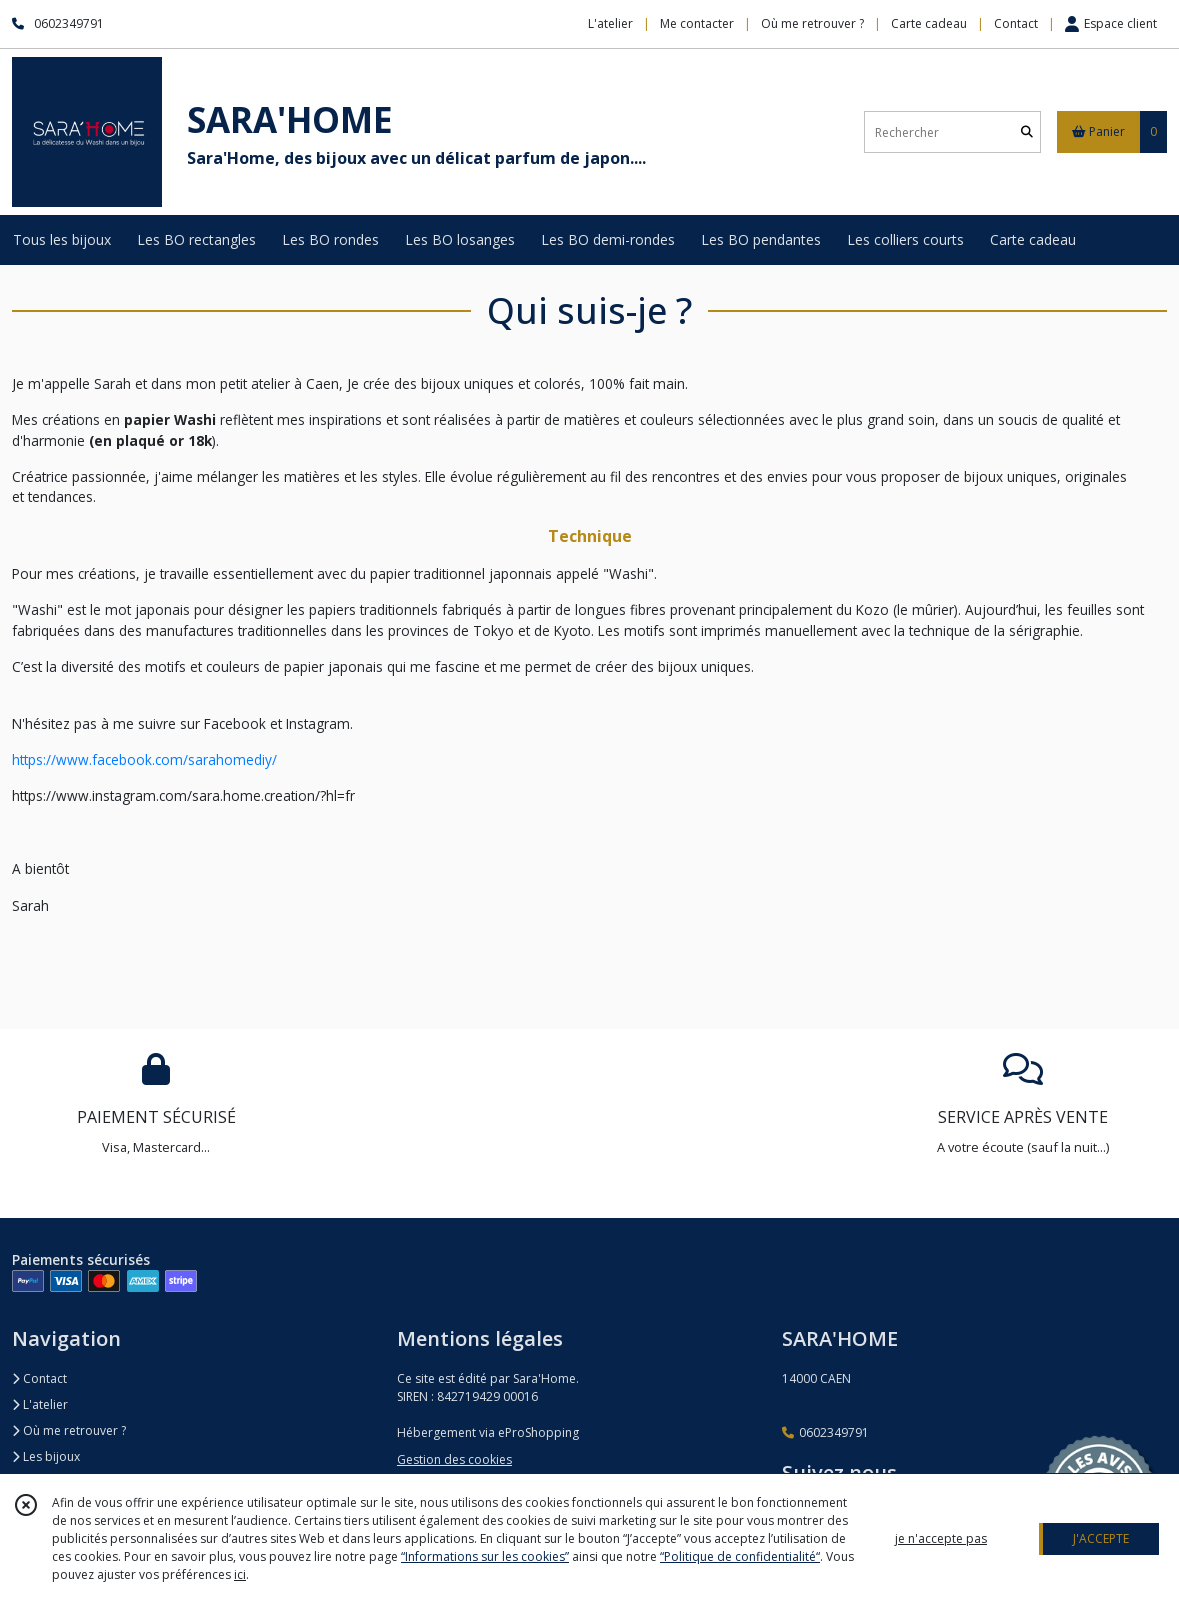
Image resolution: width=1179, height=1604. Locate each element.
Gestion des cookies (454, 1459)
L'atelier (40, 1404)
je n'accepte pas (941, 1538)
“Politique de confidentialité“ (740, 1556)
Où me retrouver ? (69, 1430)
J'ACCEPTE (1101, 1538)
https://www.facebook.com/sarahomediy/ (144, 759)
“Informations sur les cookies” (485, 1556)
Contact (1016, 23)
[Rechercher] (1027, 132)
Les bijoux (46, 1456)
